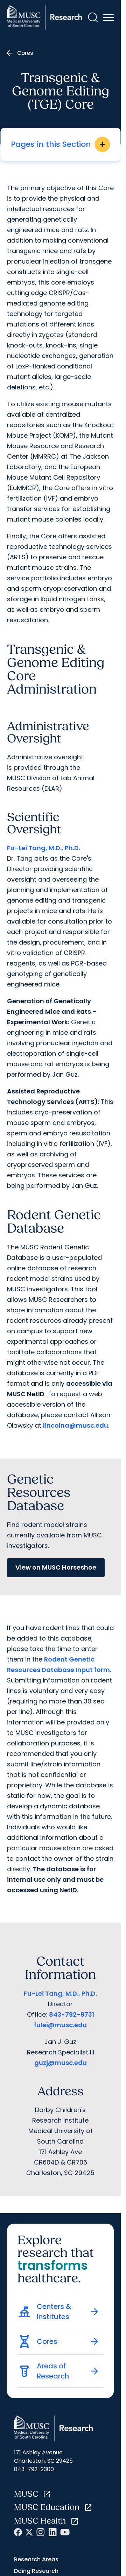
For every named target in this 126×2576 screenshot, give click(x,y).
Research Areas (36, 2559)
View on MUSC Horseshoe (55, 1567)
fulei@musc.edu (60, 2025)
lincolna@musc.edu (75, 1425)
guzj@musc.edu (60, 2062)
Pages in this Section (60, 144)
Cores (25, 53)
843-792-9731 (71, 2014)
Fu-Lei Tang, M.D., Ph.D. (43, 848)
